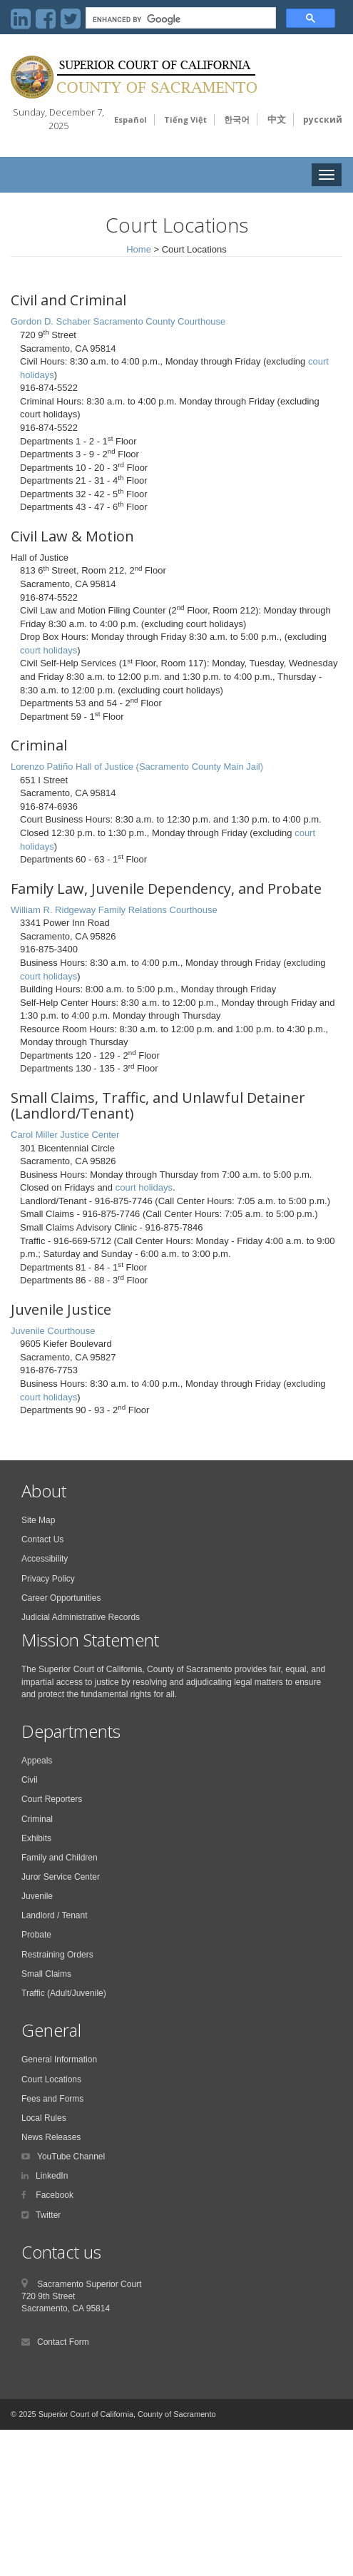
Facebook (53, 2195)
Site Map (38, 1520)
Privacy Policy (48, 1579)
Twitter (48, 2215)
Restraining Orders (57, 1955)
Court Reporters (51, 1799)
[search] (179, 19)
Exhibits (36, 1838)
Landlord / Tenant (54, 1915)
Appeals (36, 1761)
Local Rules (43, 2118)
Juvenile (37, 1896)
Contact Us (42, 1539)
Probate (36, 1935)
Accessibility (44, 1559)
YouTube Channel (71, 2157)
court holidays (48, 650)
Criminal (37, 1819)
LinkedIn (52, 2176)
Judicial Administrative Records (80, 1617)
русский (322, 119)
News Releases (51, 2137)
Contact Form (63, 2342)
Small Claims (46, 1974)
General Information (59, 2060)
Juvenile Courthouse (53, 1330)
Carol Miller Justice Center (65, 1134)
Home (138, 249)
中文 (276, 119)
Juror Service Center (60, 1877)
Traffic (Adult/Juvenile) (63, 1993)
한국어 (237, 119)
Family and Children (59, 1858)
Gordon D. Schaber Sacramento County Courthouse (118, 321)
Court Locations (51, 2079)
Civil (29, 1780)
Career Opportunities (61, 1598)
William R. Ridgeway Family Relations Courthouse (114, 910)
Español (130, 119)
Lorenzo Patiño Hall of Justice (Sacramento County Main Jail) (137, 766)
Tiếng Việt (185, 119)
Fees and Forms (52, 2099)
